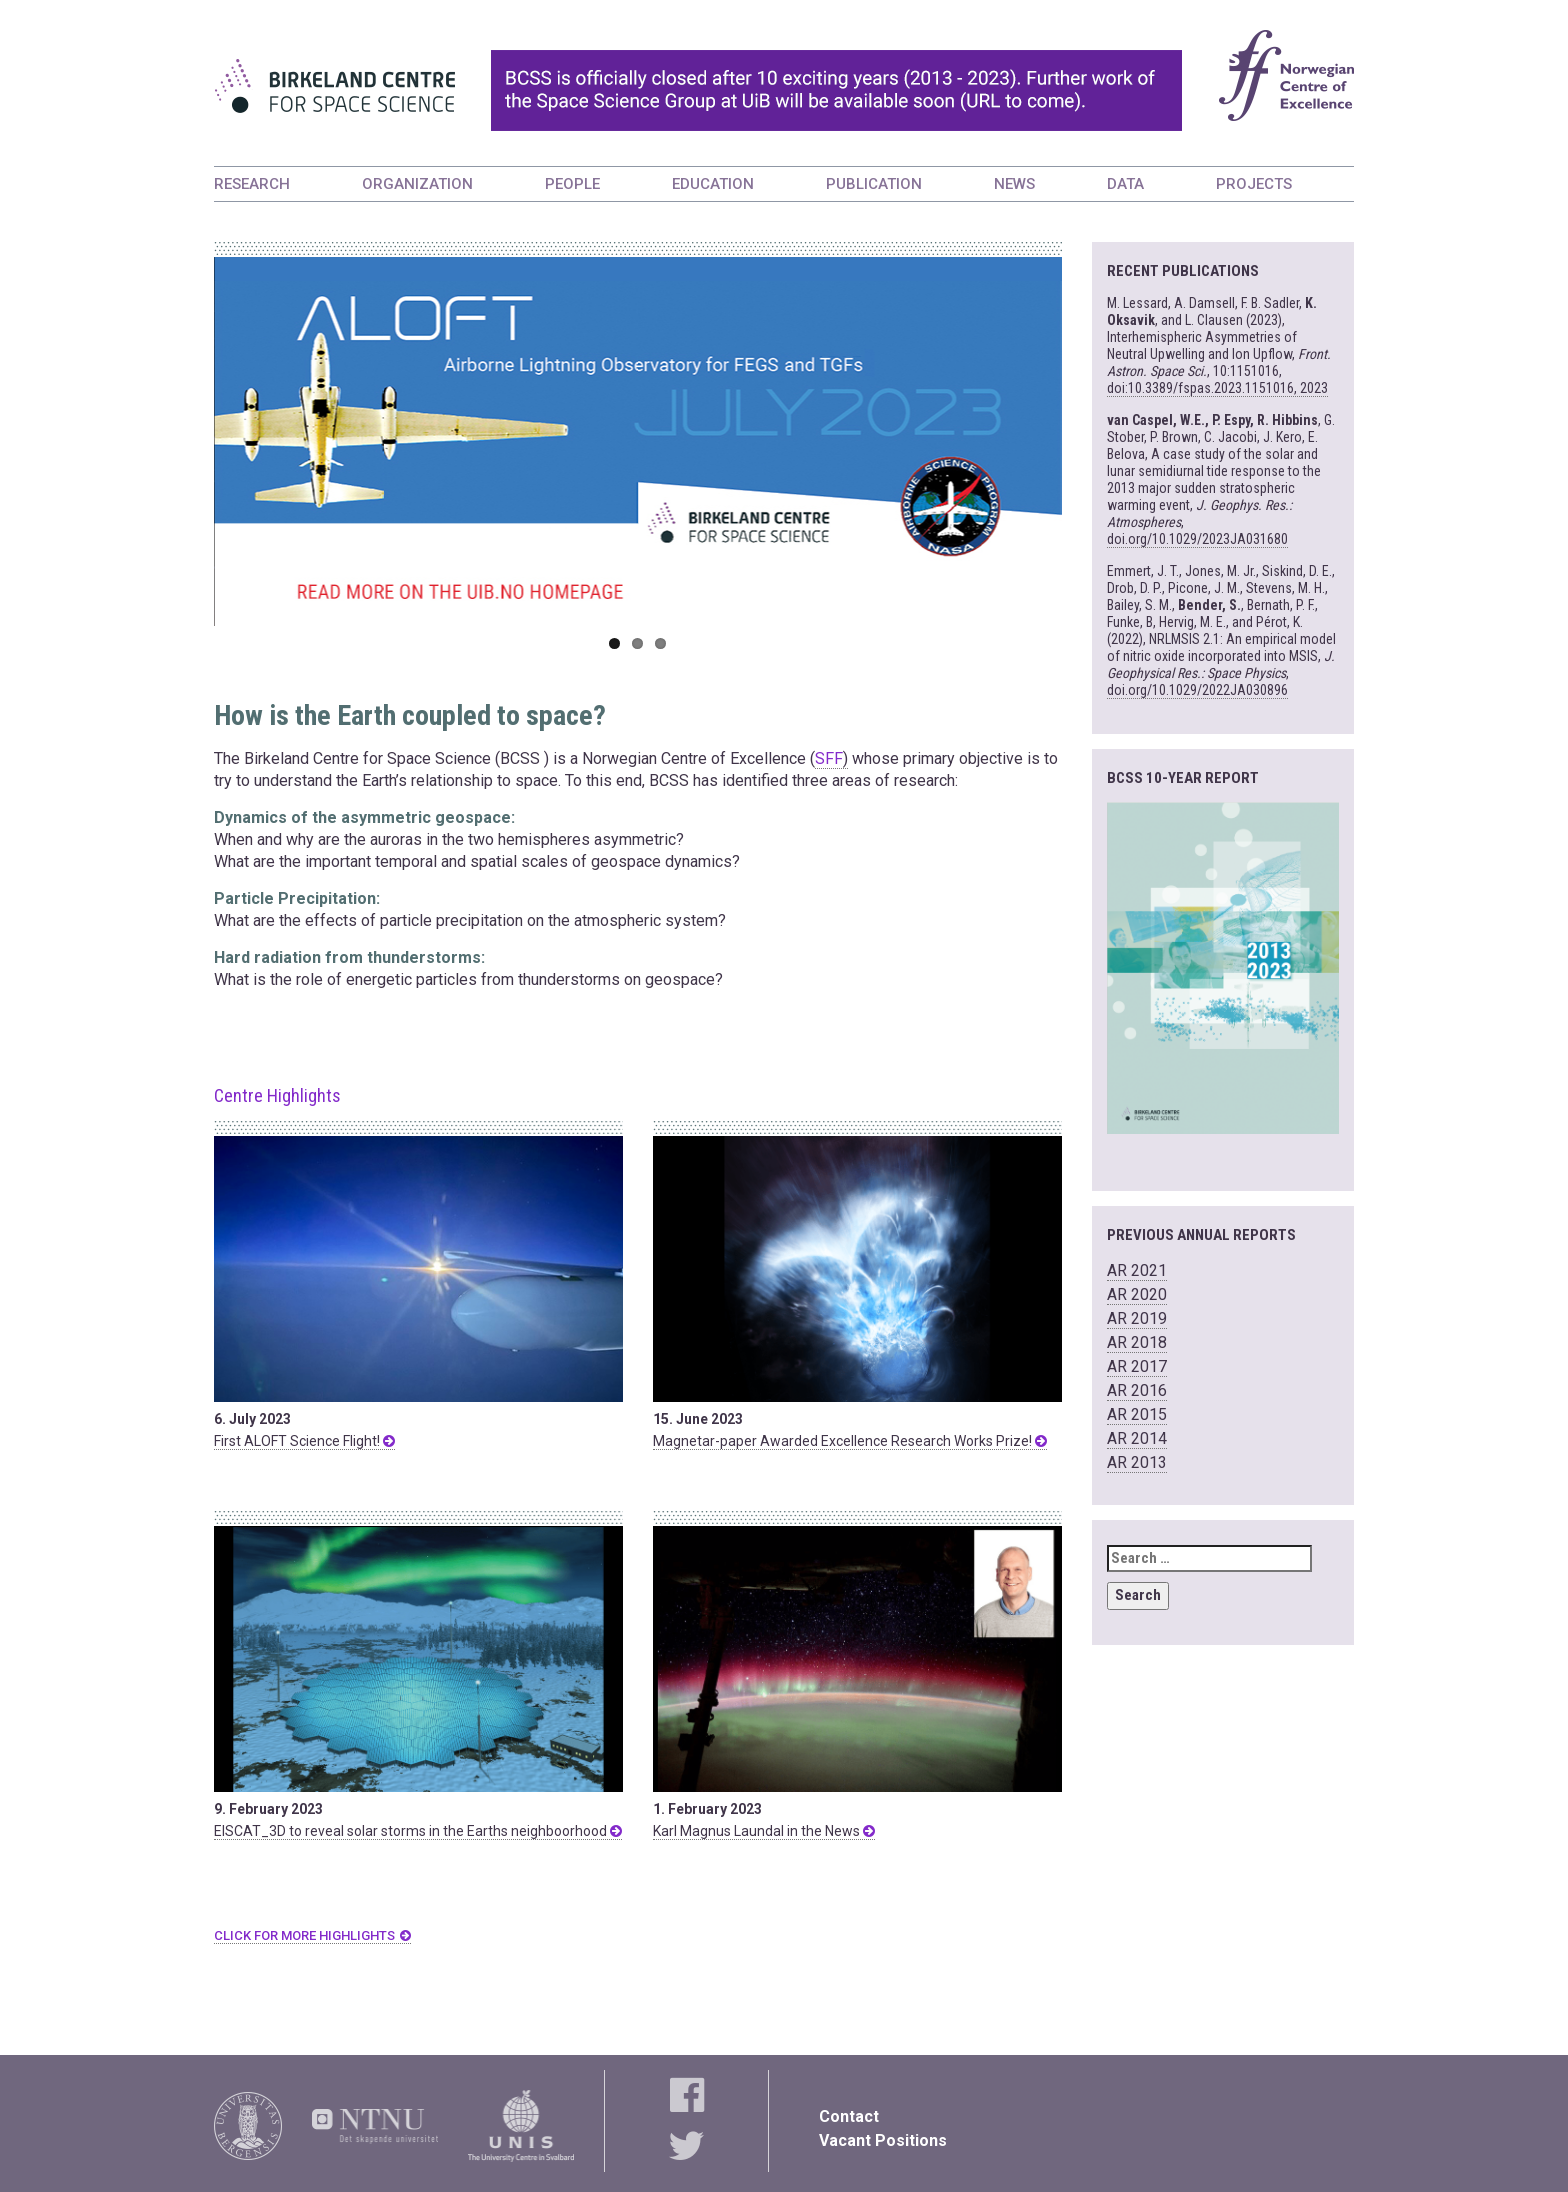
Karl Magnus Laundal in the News (764, 1831)
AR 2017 (1137, 1366)
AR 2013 (1137, 1462)
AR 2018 (1137, 1342)
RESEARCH (252, 184)
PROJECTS (1254, 184)
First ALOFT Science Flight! (304, 1441)
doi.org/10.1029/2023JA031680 (1197, 539)
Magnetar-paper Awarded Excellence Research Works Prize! (850, 1441)
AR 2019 (1137, 1318)
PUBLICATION (874, 184)
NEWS (1014, 184)
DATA (1125, 184)
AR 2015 (1137, 1414)
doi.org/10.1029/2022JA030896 (1197, 690)
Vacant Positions (883, 2140)
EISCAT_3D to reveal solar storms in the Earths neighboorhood (418, 1831)
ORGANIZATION (417, 184)
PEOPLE (572, 184)
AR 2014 (1137, 1438)
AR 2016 (1137, 1390)
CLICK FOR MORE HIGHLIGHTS (304, 1935)
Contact (849, 2116)
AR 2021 (1137, 1270)
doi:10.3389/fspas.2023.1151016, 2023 (1217, 388)
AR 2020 (1137, 1294)
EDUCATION (713, 184)
